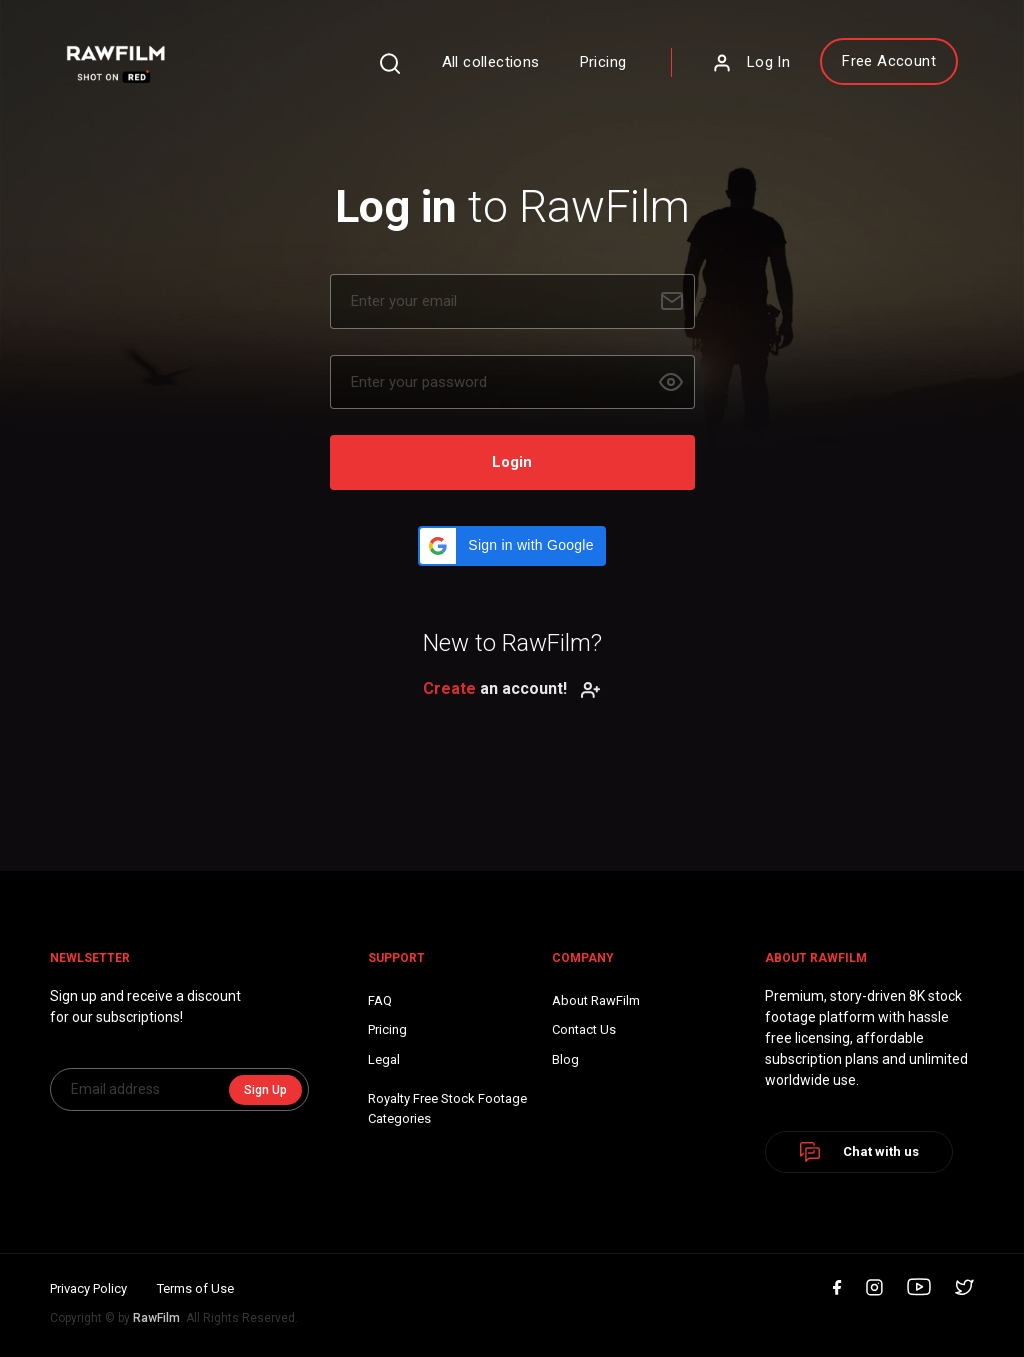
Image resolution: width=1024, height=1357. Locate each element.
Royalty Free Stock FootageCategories (447, 1108)
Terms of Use (195, 1288)
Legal (384, 1059)
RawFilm (156, 1318)
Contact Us (584, 1029)
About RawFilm (596, 1000)
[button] (511, 546)
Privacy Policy (88, 1288)
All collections (491, 62)
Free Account (889, 61)
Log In (751, 63)
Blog (565, 1059)
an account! (512, 688)
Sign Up (265, 1090)
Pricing (603, 62)
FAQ (380, 1000)
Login (512, 462)
